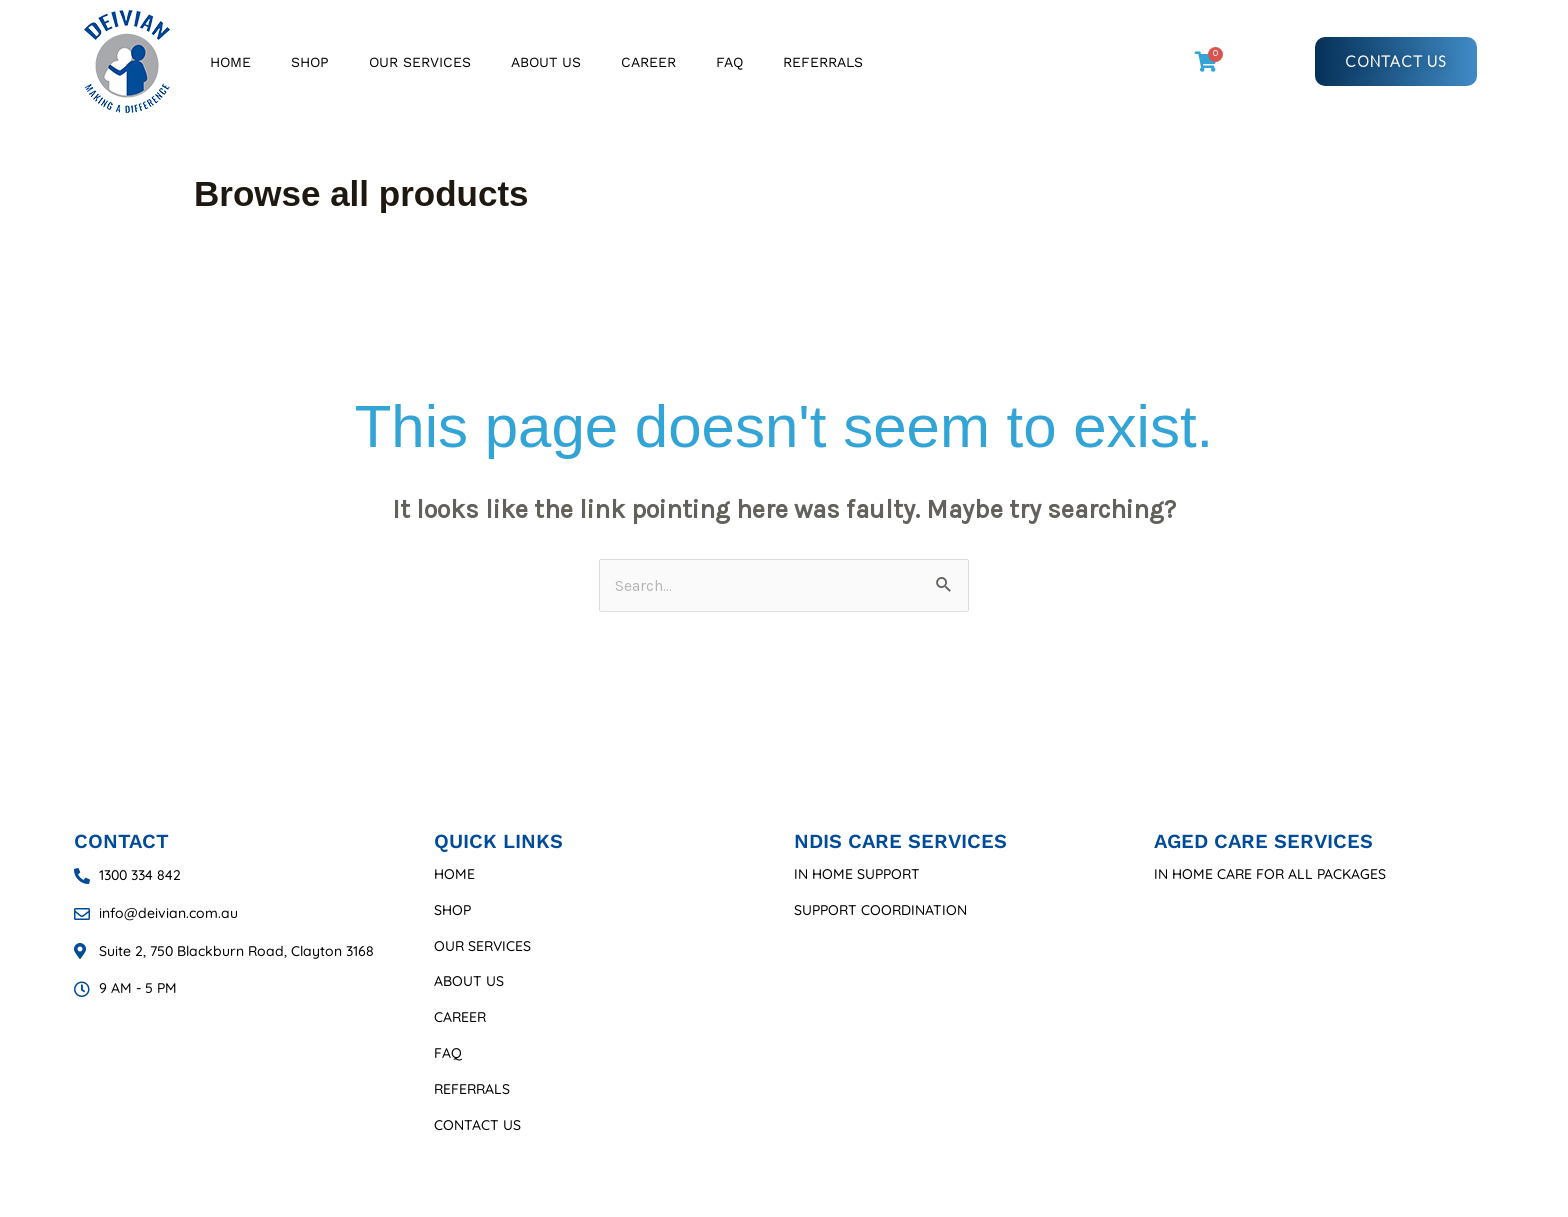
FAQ (729, 62)
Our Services (420, 62)
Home (230, 62)
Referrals (823, 62)
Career (648, 62)
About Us (546, 62)
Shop (310, 62)
